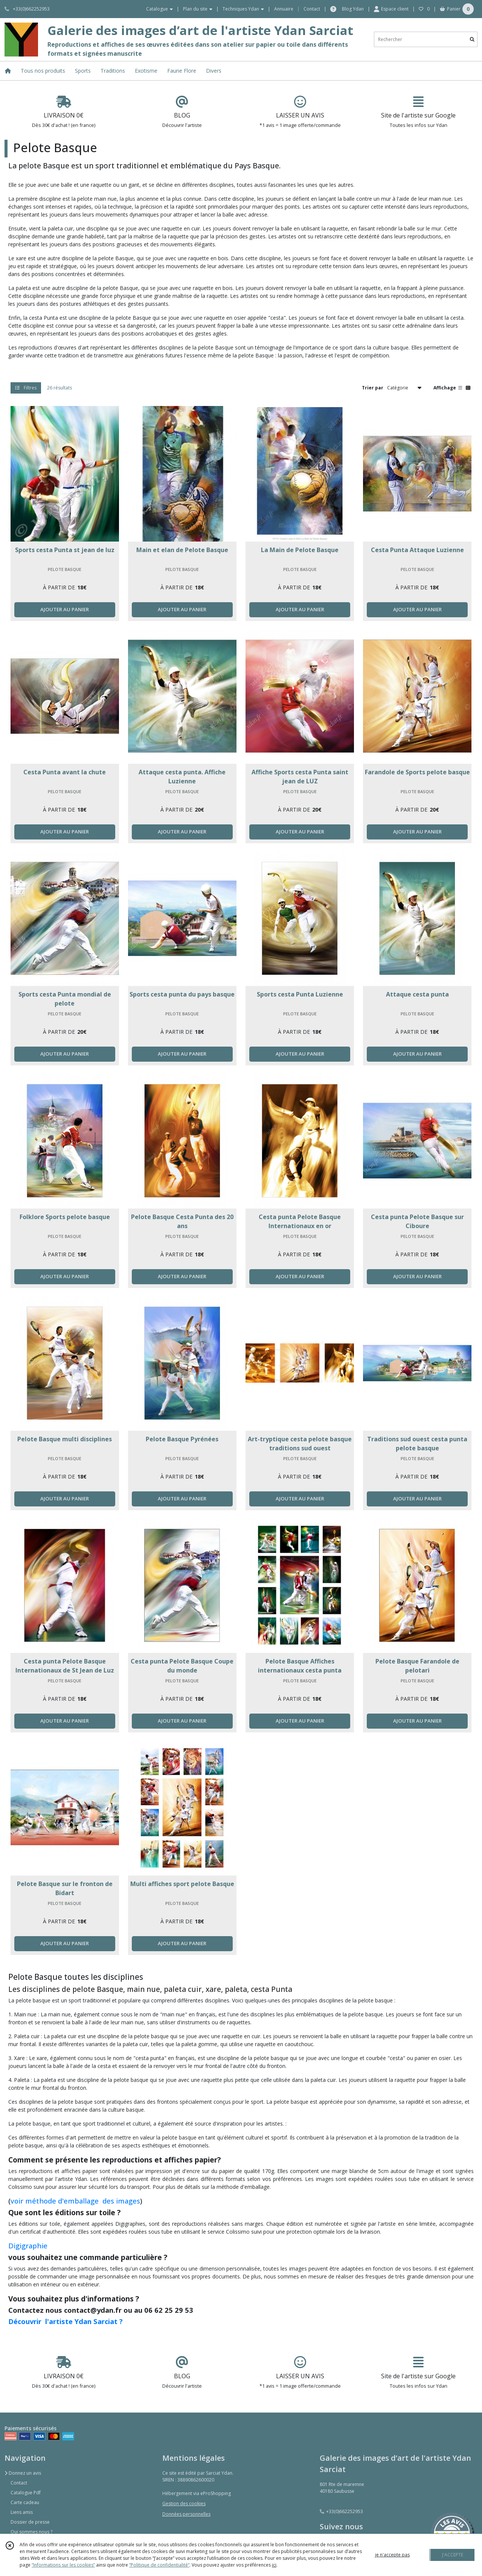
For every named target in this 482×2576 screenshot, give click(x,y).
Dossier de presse (30, 2522)
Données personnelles (186, 2514)
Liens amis (22, 2512)
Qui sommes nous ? (31, 2532)
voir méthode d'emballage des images (75, 2200)
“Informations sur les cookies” (63, 2565)
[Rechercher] (472, 39)
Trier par (372, 388)
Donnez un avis (23, 2473)
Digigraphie (27, 2245)
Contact (312, 9)
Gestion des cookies (184, 2503)
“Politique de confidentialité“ (159, 2565)
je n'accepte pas (392, 2555)
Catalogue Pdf (26, 2492)
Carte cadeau (25, 2502)
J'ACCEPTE (452, 2555)
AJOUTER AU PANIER (64, 609)
